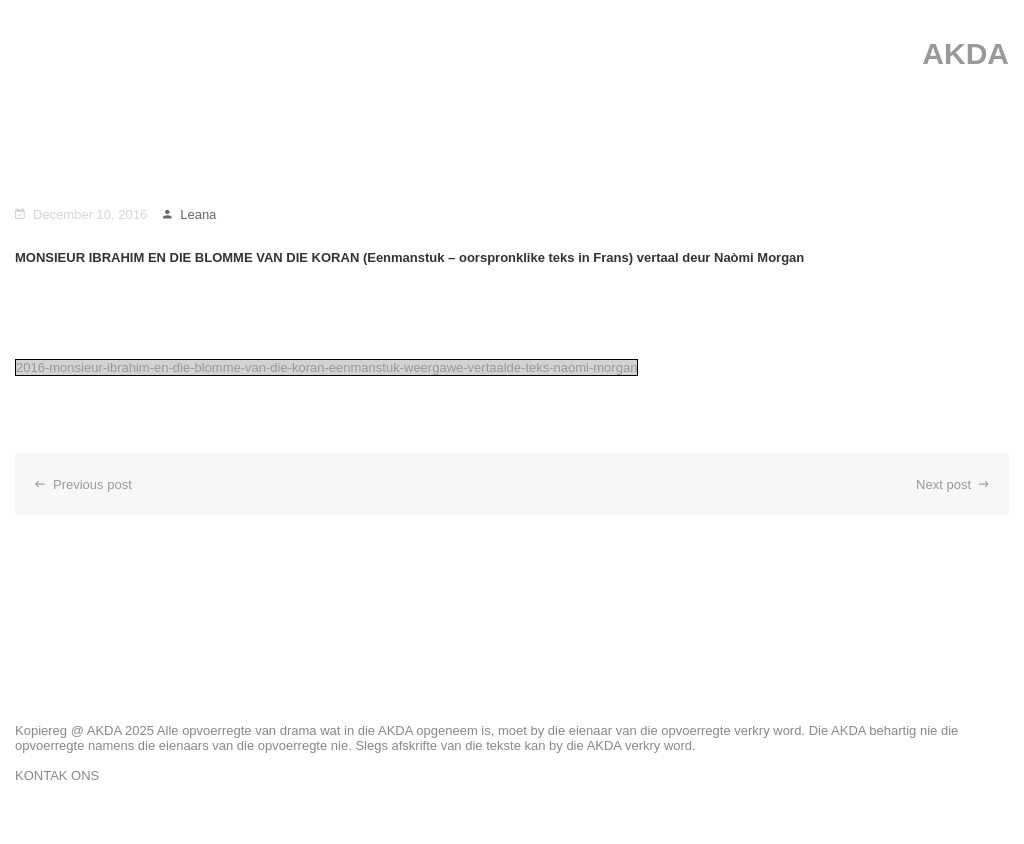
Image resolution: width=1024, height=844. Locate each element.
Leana (189, 214)
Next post (952, 484)
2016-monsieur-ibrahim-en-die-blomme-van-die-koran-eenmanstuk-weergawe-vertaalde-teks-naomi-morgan (326, 367)
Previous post (83, 484)
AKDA (965, 53)
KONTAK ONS (57, 775)
